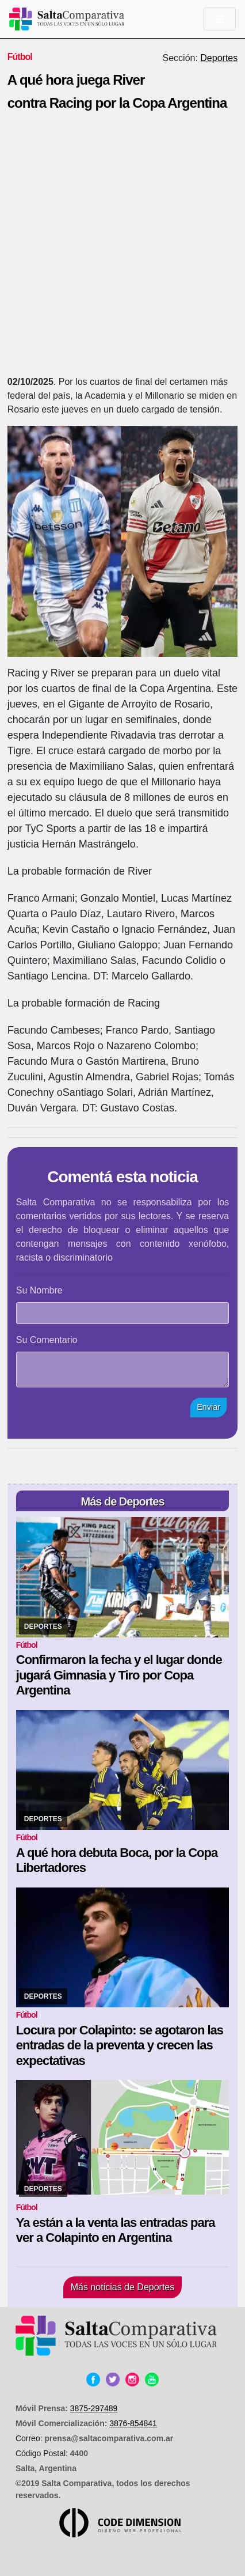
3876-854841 (133, 2423)
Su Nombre (39, 1290)
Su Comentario (47, 1340)
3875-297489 (94, 2408)
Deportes (219, 58)
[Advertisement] (122, 247)
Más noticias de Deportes (123, 2287)
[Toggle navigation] (220, 19)
